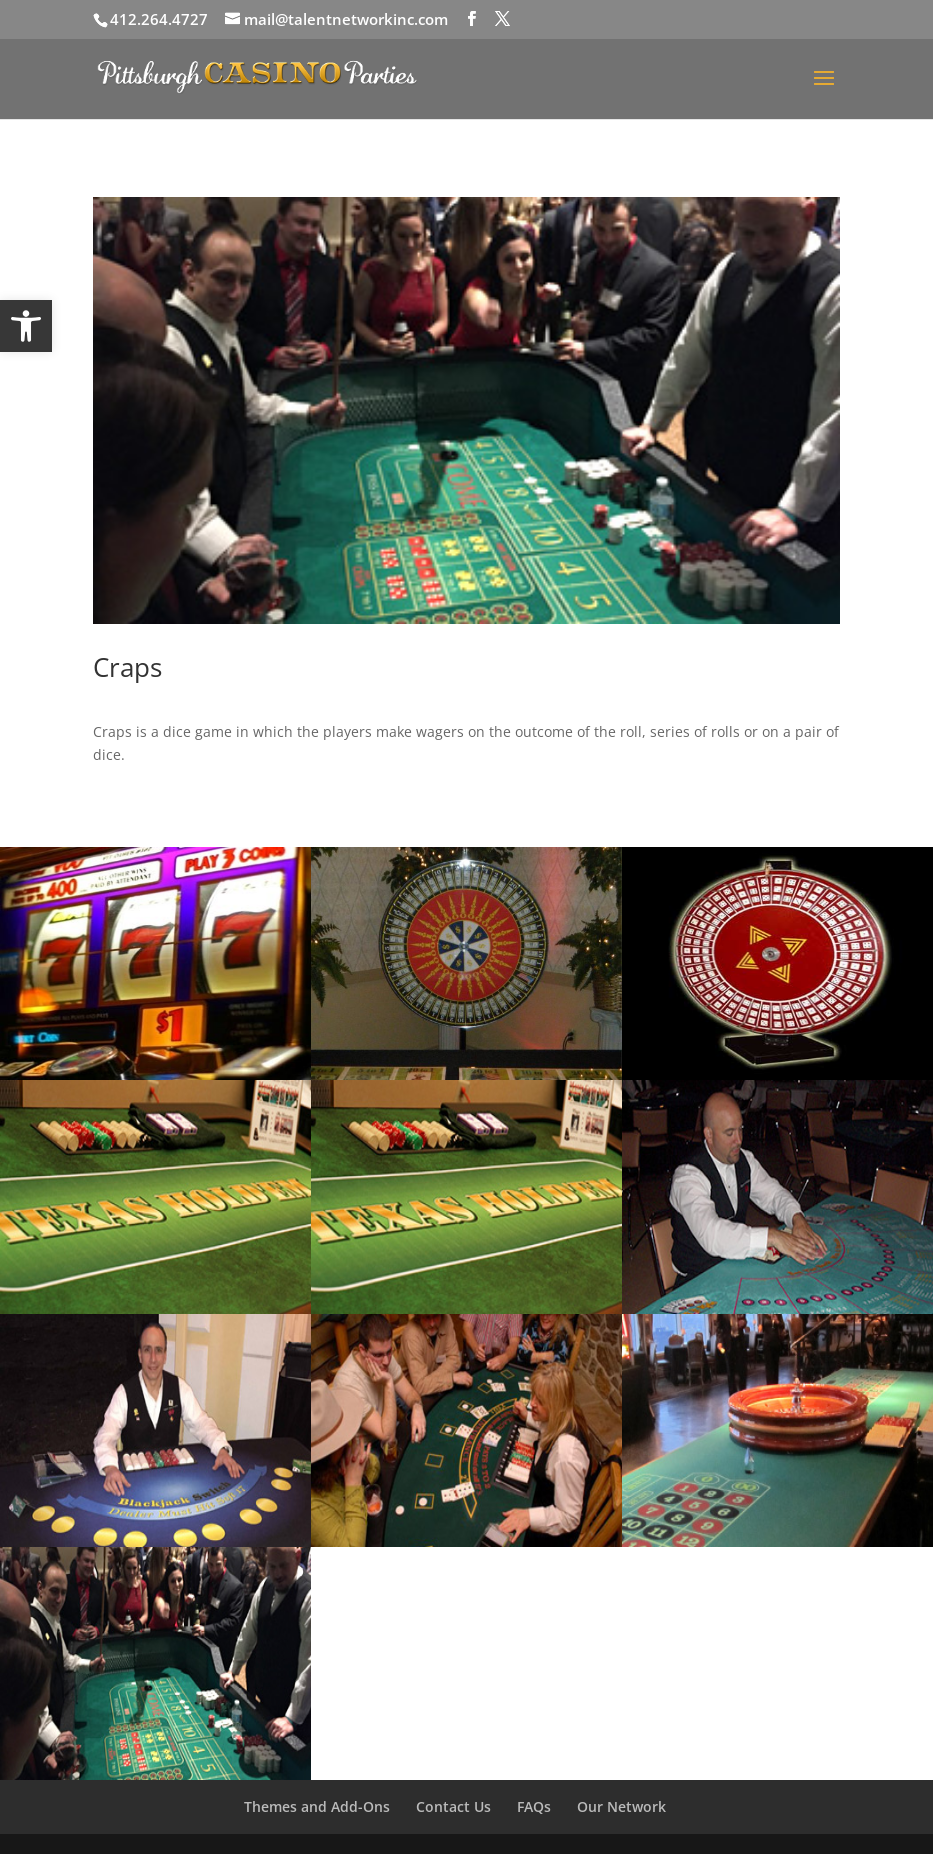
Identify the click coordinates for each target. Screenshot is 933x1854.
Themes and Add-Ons (317, 1806)
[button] (26, 326)
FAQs (534, 1806)
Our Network (621, 1806)
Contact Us (453, 1806)
